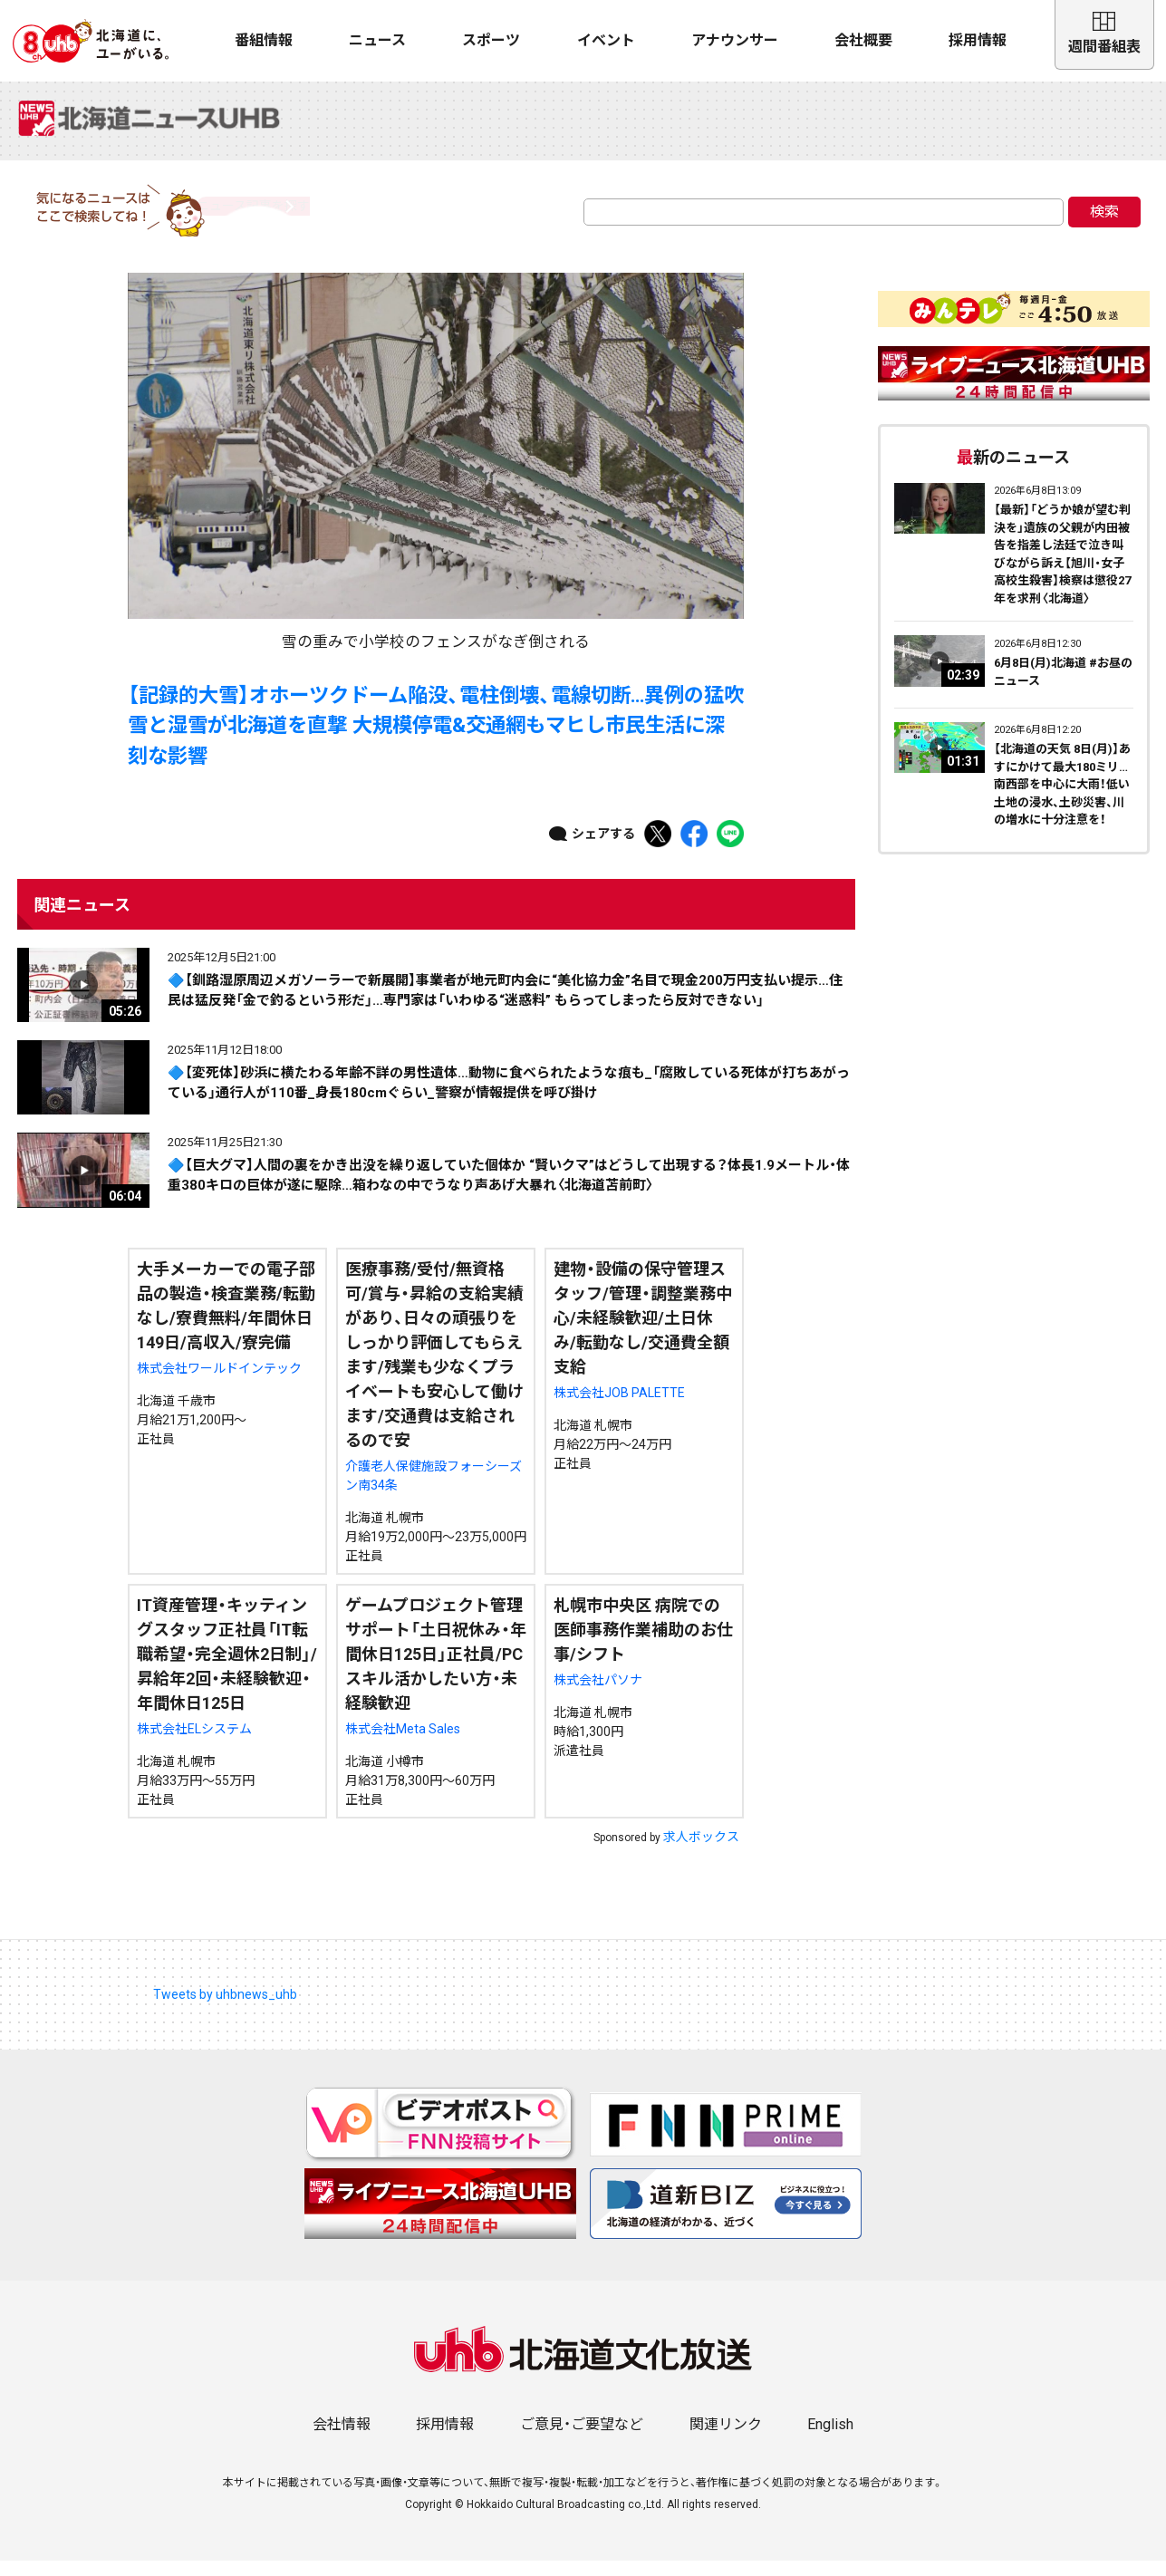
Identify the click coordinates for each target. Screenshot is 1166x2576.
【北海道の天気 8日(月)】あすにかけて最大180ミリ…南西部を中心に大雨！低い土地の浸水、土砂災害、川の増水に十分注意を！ (1062, 799)
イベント (606, 40)
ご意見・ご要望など (581, 2439)
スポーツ (491, 40)
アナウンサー (734, 40)
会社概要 (863, 40)
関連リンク (725, 2439)
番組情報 (264, 40)
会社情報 (342, 2439)
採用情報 (978, 40)
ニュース (377, 40)
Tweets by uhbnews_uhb (225, 2009)
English (830, 2439)
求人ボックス (701, 1851)
